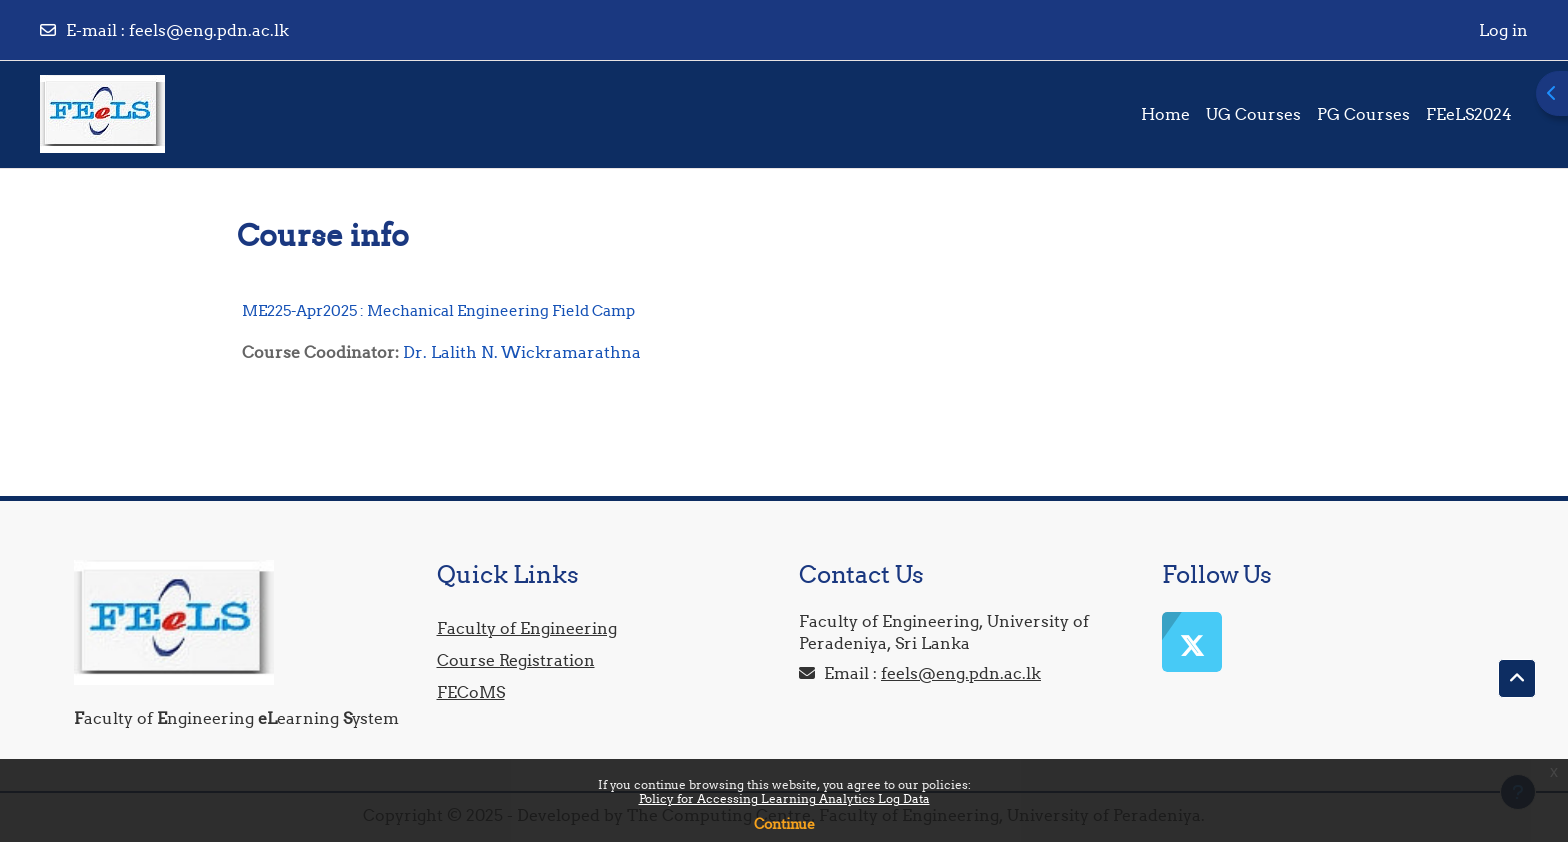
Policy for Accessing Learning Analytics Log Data (784, 798)
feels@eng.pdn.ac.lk (209, 30)
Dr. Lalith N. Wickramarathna (522, 352)
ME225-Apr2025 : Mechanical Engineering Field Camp (438, 310)
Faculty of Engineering (527, 628)
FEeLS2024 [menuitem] (1469, 114)
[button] (1517, 679)
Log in (1503, 30)
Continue (784, 824)
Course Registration (516, 660)
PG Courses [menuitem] (1363, 114)
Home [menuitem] (1165, 114)
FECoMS (471, 692)
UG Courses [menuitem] (1253, 114)
